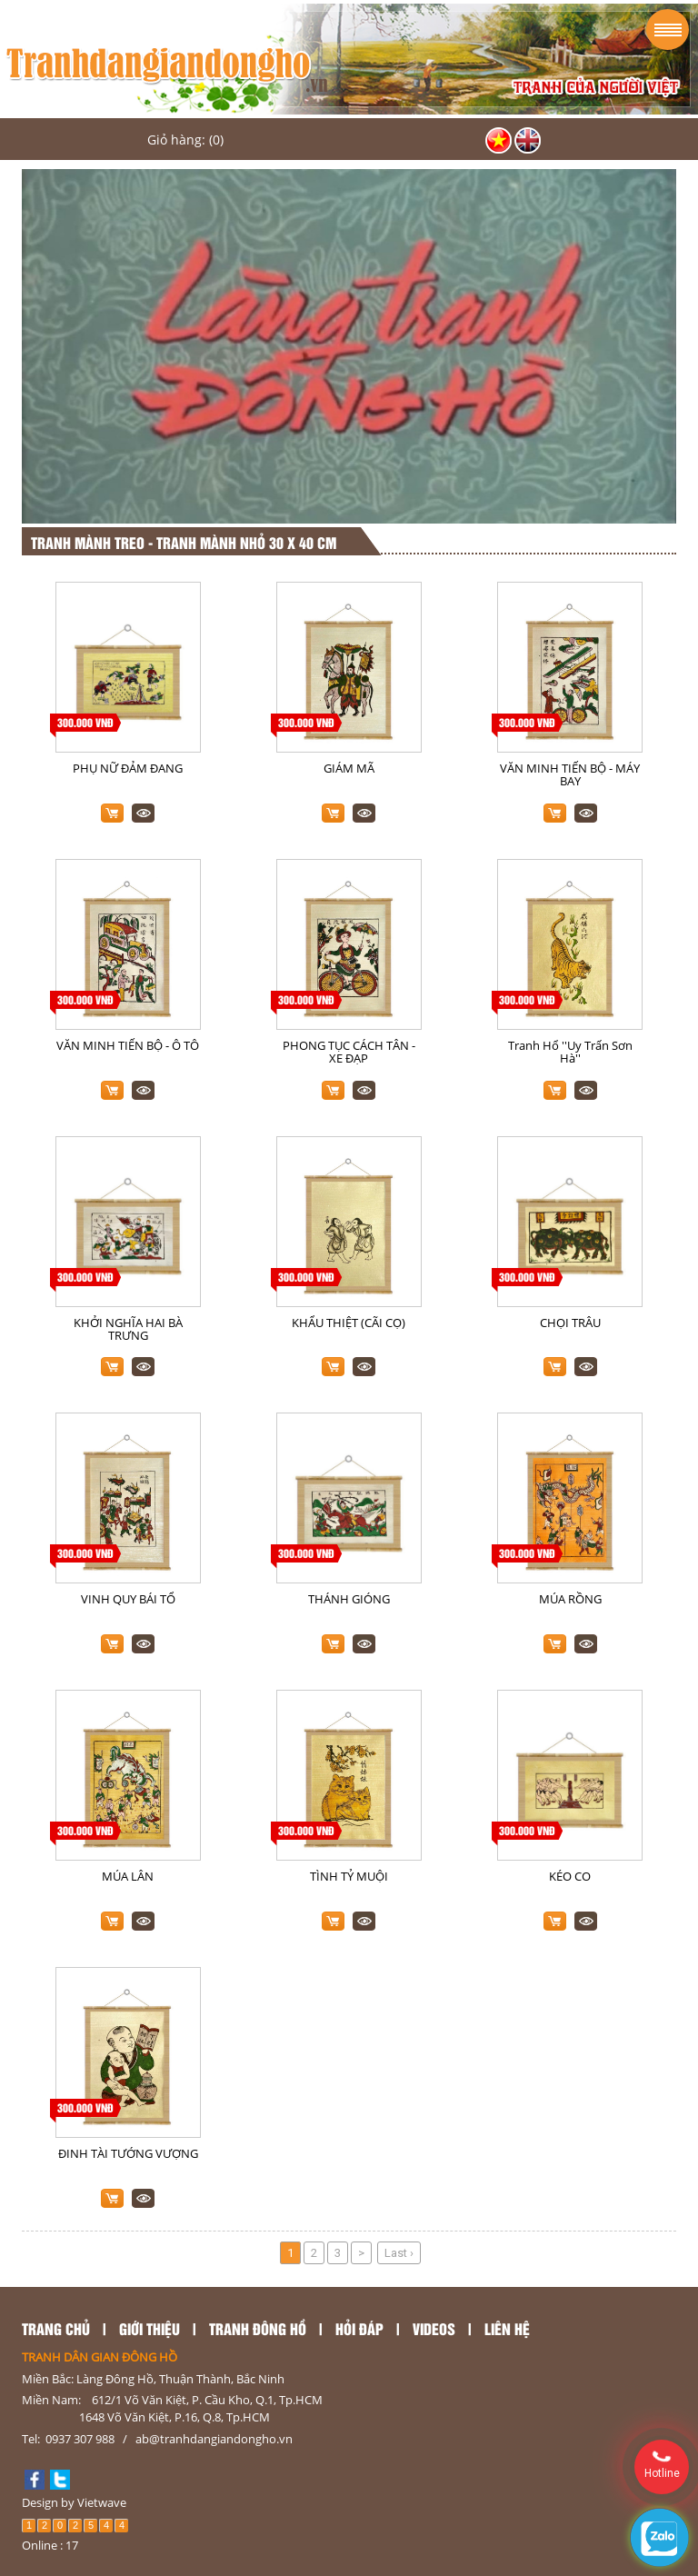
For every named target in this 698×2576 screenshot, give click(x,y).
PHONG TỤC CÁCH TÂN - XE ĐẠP (349, 1051)
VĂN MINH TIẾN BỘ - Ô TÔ (127, 1045)
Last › (399, 2253)
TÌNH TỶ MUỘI (349, 1876)
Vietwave (101, 2502)
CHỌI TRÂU (570, 1322)
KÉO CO (570, 1876)
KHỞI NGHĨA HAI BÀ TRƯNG (128, 1328)
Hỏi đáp (359, 2328)
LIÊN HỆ (507, 2328)
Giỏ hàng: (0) (185, 139)
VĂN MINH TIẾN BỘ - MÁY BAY (570, 774)
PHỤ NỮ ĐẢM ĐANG (128, 768)
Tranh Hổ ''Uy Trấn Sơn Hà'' (570, 1051)
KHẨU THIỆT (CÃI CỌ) (348, 1322)
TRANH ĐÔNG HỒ (257, 2328)
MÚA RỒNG (570, 1599)
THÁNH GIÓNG (349, 1599)
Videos (434, 2328)
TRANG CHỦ (56, 2328)
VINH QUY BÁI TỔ (128, 1599)
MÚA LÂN (128, 1876)
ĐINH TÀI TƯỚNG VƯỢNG (128, 2153)
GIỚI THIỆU (149, 2328)
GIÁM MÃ (349, 768)
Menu (667, 29)
